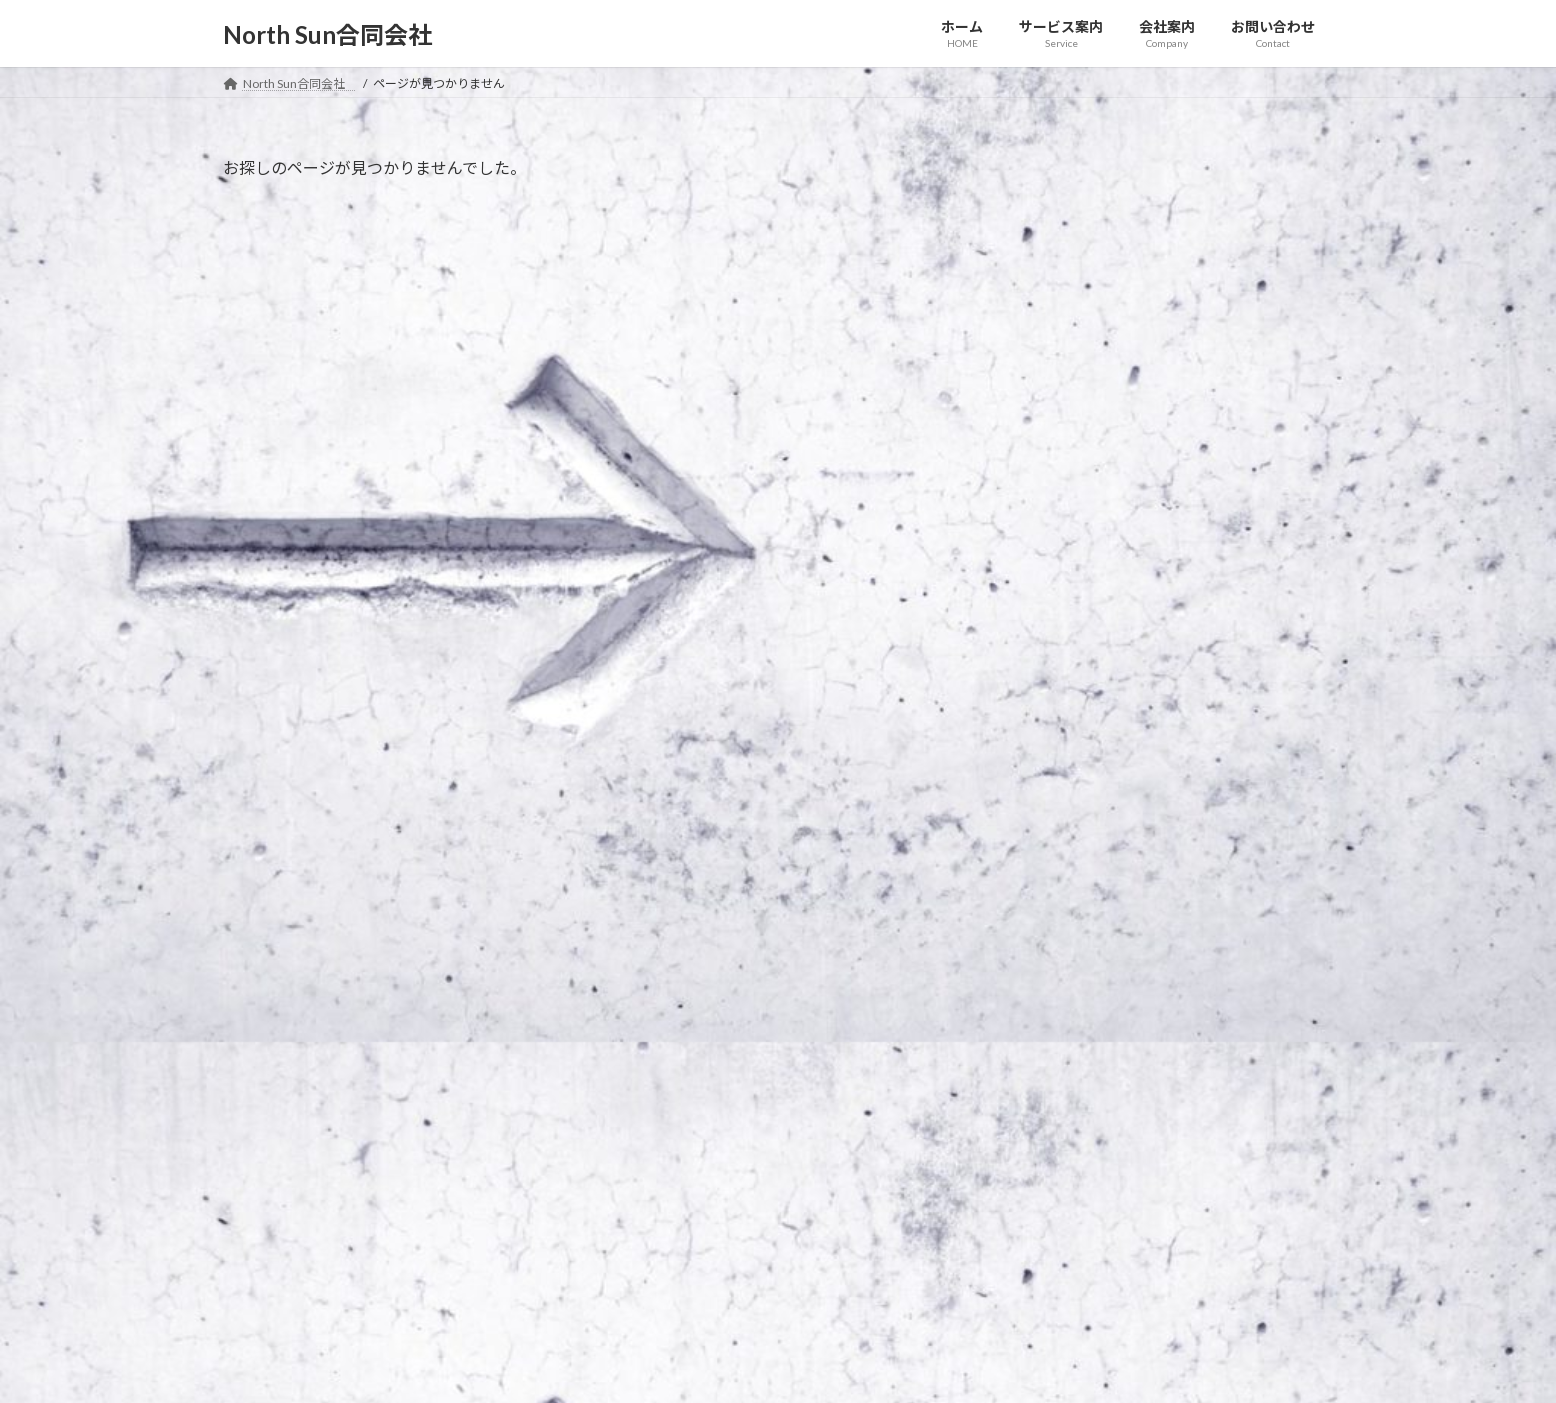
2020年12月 (1077, 677)
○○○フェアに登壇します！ (1129, 321)
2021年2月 (1073, 595)
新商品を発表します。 (1104, 241)
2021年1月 (1073, 636)
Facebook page (1158, 1188)
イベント (1211, 296)
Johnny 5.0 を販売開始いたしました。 (1158, 480)
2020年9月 (1073, 717)
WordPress (670, 1367)
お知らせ (1150, 216)
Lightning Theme (773, 1367)
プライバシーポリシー (302, 1050)
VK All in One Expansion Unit (907, 1367)
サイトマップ (437, 1050)
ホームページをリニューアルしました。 (1168, 400)
